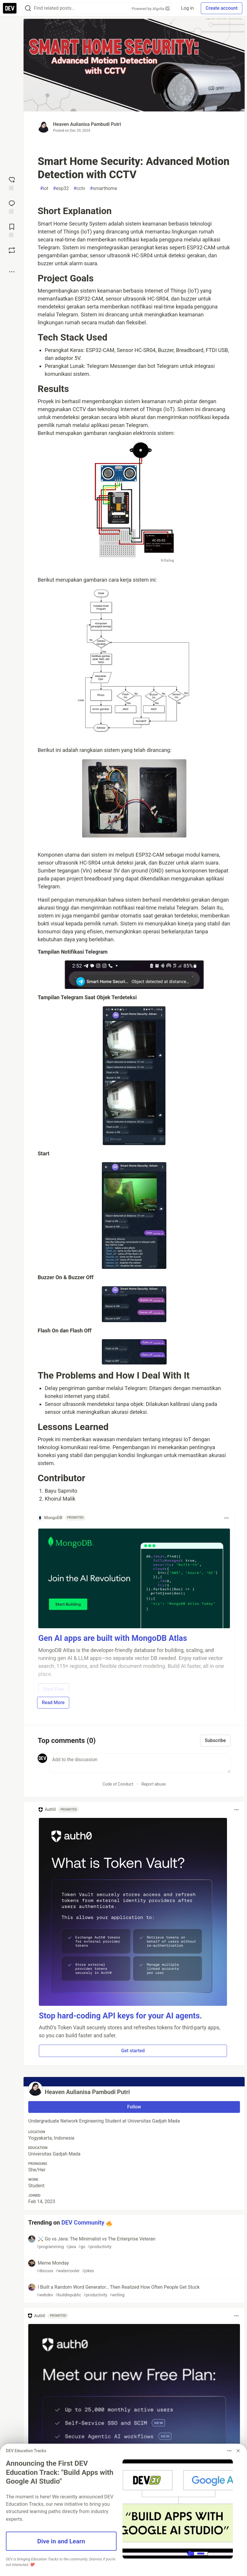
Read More (53, 1702)
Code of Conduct (117, 1784)
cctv (79, 188)
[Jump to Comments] (11, 206)
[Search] (28, 8)
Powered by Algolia (151, 8)
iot (44, 188)
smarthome (103, 188)
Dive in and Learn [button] (61, 2541)
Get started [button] (133, 2050)
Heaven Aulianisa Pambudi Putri (87, 124)
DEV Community (83, 2222)
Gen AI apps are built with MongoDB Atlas (112, 1638)
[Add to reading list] (11, 230)
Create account (221, 8)
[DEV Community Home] (9, 8)
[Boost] (11, 250)
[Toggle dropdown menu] (226, 1518)
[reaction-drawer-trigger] (11, 182)
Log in (187, 8)
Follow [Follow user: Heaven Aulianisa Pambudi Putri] (134, 2107)
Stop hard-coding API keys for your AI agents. (120, 2016)
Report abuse (153, 1784)
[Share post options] (12, 272)
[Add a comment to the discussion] (140, 1763)
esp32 (61, 188)
